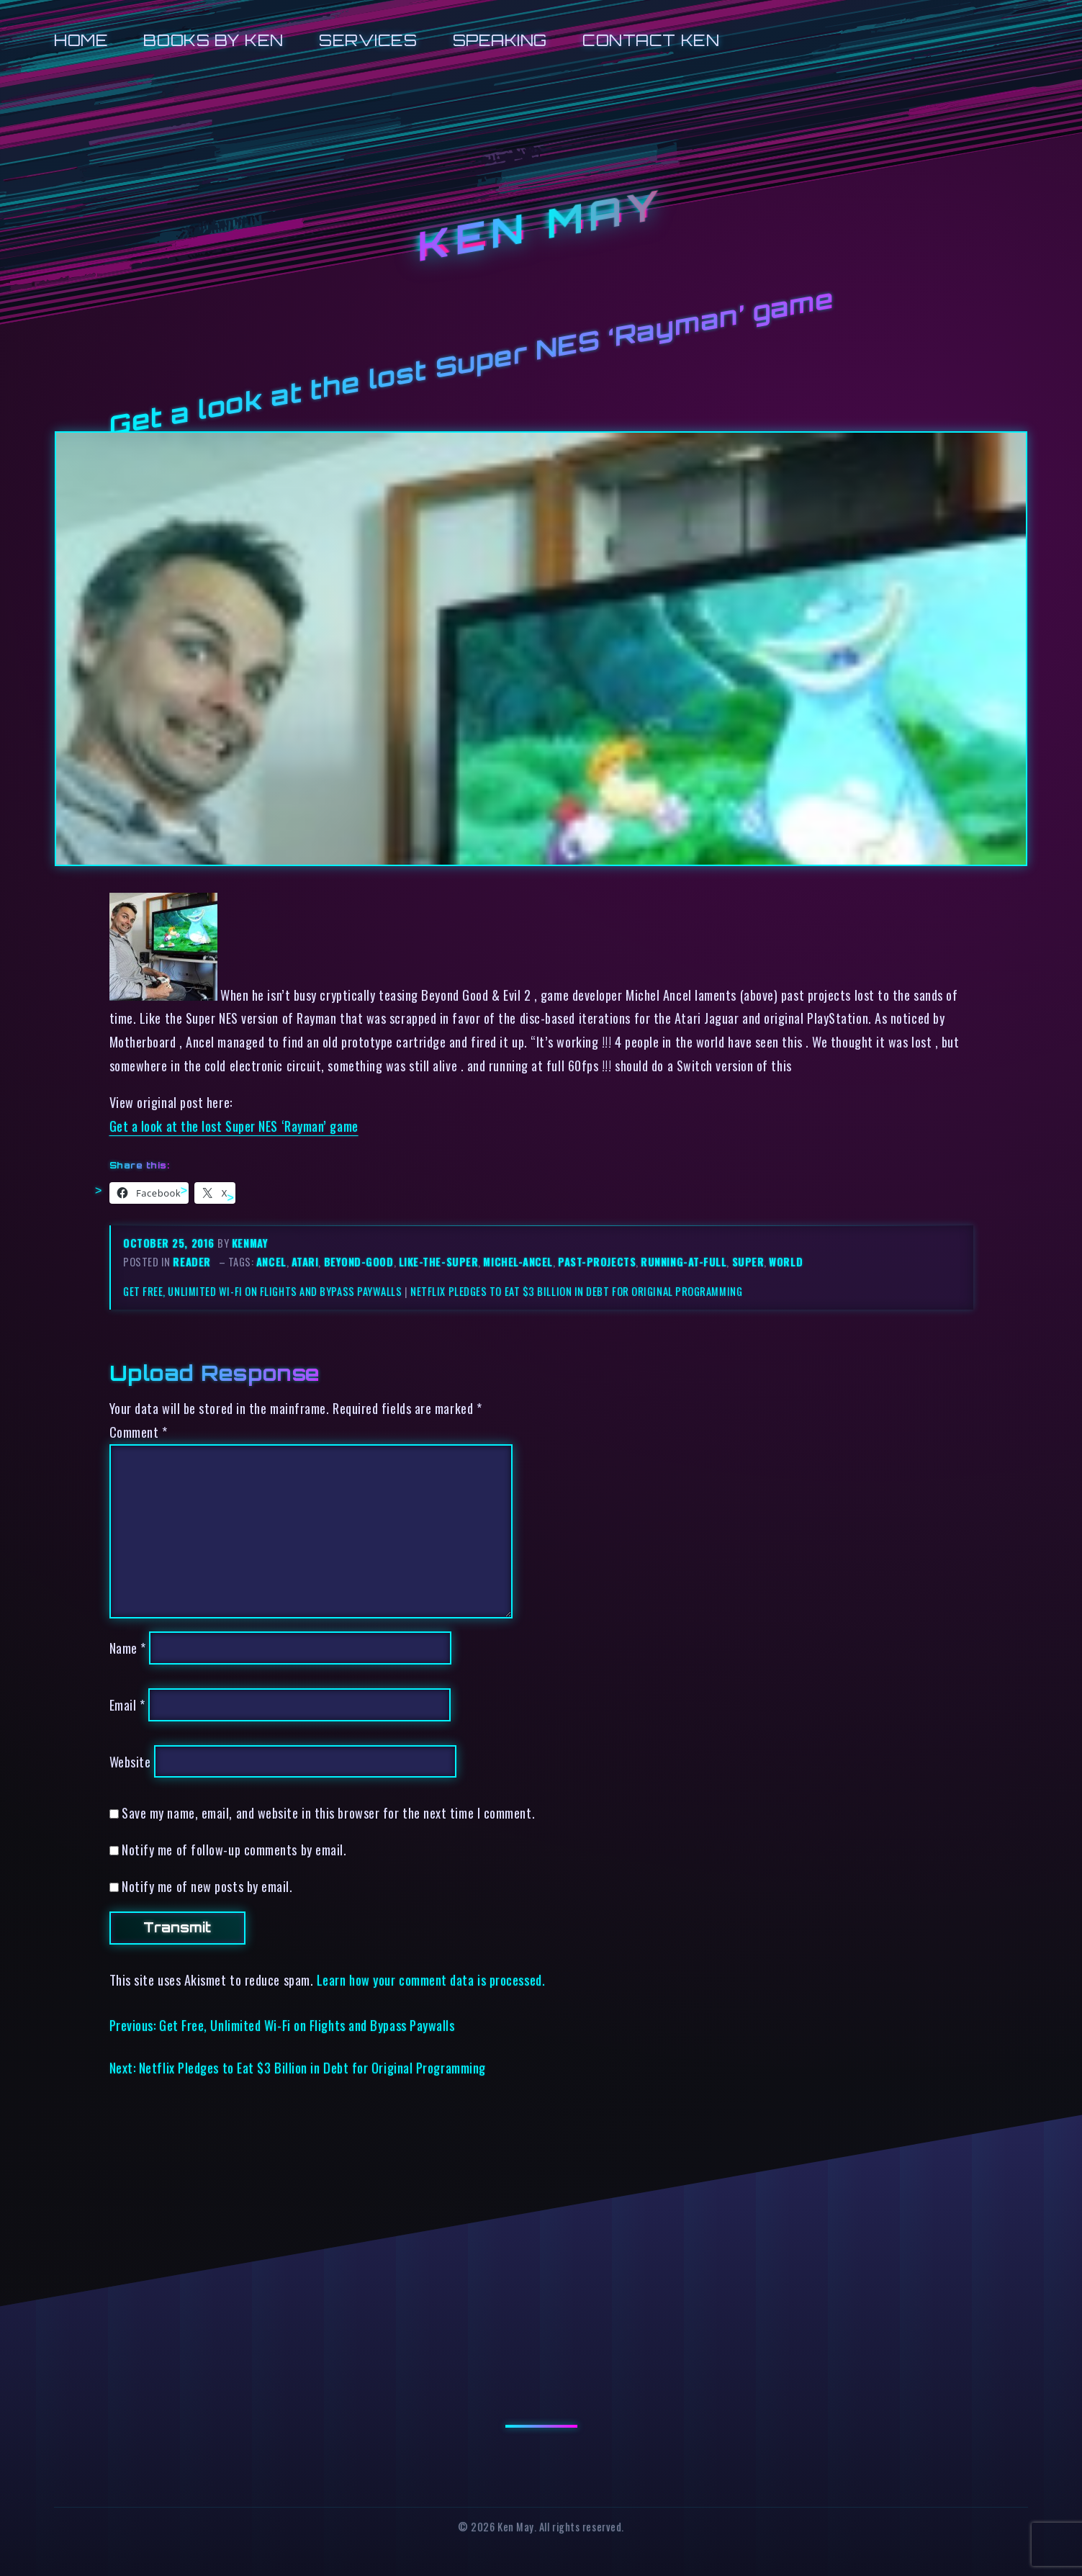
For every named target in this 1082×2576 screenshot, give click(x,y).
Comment (138, 1431)
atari (305, 1261)
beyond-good (359, 1261)
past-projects (597, 1261)
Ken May (541, 226)
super (748, 1261)
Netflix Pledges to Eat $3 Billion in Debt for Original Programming (576, 1291)
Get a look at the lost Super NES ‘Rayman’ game (234, 1125)
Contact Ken (650, 40)
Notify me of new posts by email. (207, 1886)
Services (368, 40)
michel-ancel (518, 1261)
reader (191, 1261)
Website (130, 1761)
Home (81, 40)
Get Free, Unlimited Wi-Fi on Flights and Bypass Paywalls (262, 1291)
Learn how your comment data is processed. (431, 1979)
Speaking (500, 40)
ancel (271, 1261)
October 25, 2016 (170, 1243)
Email (127, 1704)
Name (127, 1647)
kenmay (250, 1243)
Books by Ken (213, 40)
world (786, 1261)
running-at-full (683, 1261)
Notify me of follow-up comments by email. (234, 1849)
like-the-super (439, 1261)
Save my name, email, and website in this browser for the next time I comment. (328, 1812)
